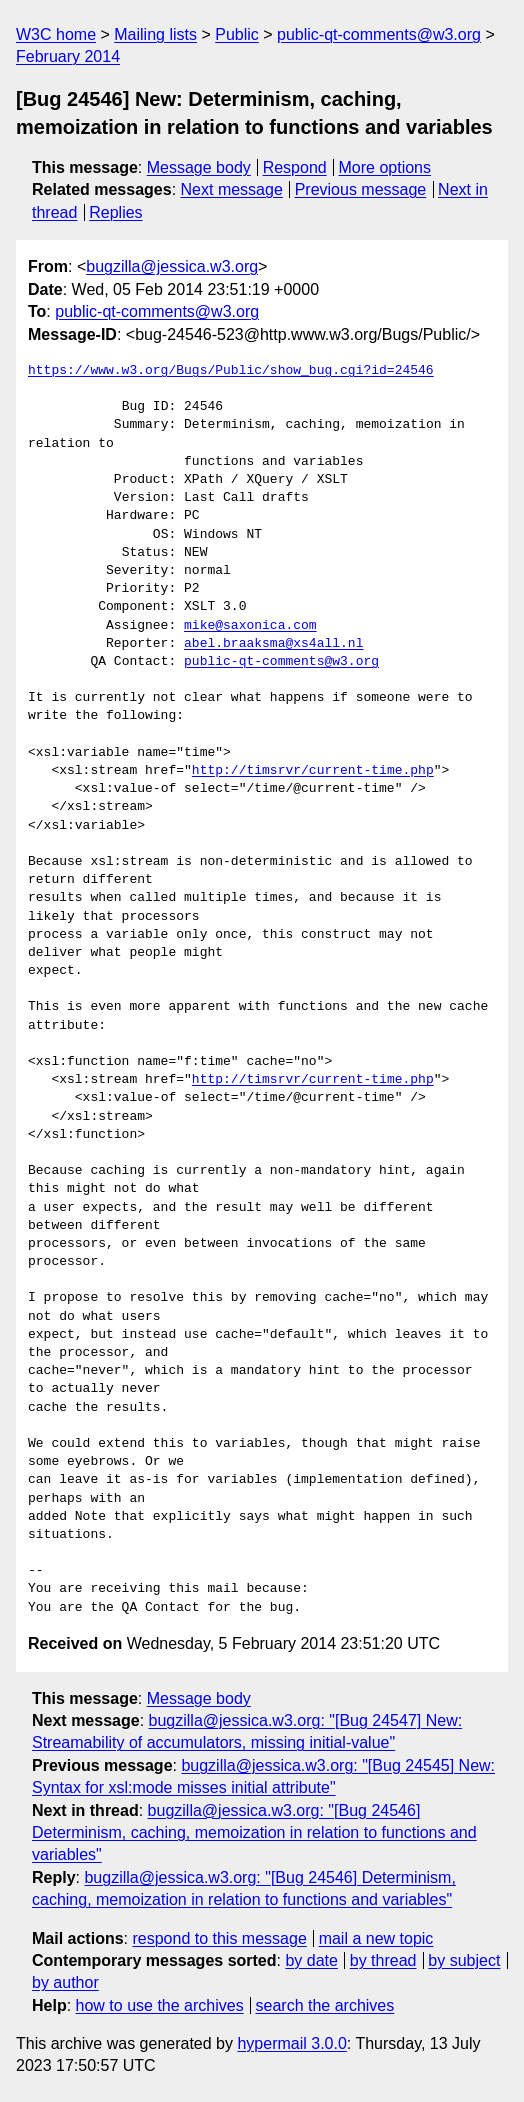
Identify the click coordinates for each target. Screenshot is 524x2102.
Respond (295, 167)
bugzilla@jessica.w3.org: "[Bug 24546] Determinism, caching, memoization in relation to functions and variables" (254, 1833)
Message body (199, 167)
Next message (232, 189)
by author (65, 1982)
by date (311, 1960)
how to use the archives (160, 2005)
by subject (464, 1960)
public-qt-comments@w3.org (379, 34)
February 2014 (68, 56)
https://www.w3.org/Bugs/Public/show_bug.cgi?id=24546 (231, 371)
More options (385, 167)
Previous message (361, 189)
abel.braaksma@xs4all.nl (273, 644)
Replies (115, 212)
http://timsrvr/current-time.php (313, 771)
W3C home (56, 34)
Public (237, 34)
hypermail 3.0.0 (291, 2043)
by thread (383, 1960)
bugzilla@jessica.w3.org (172, 266)
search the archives (325, 2005)
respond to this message (219, 1938)
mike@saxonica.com (250, 626)
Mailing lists (155, 34)
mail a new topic (376, 1938)
